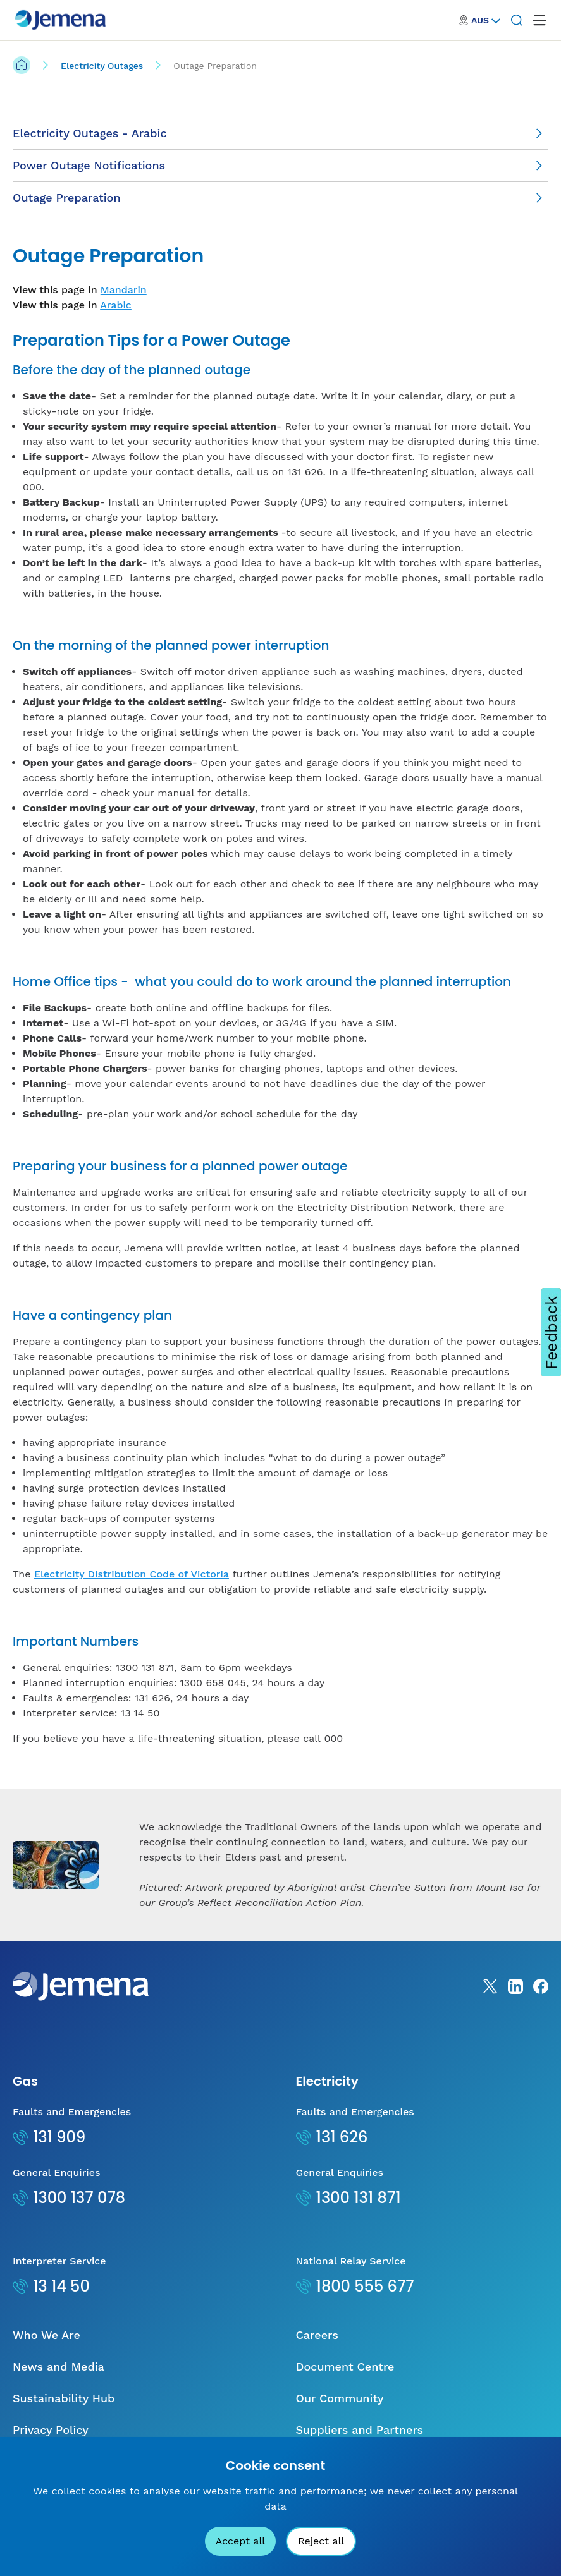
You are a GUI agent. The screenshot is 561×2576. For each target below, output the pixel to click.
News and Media (58, 2366)
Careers (317, 2335)
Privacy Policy (51, 2429)
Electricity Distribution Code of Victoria (131, 1574)
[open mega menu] (539, 20)
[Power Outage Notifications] (280, 166)
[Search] (516, 20)
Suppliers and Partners (360, 2429)
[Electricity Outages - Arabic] (280, 134)
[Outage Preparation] (280, 198)
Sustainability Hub (63, 2398)
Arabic (116, 305)
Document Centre (345, 2366)
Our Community (340, 2398)
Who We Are (46, 2335)
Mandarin (124, 290)
